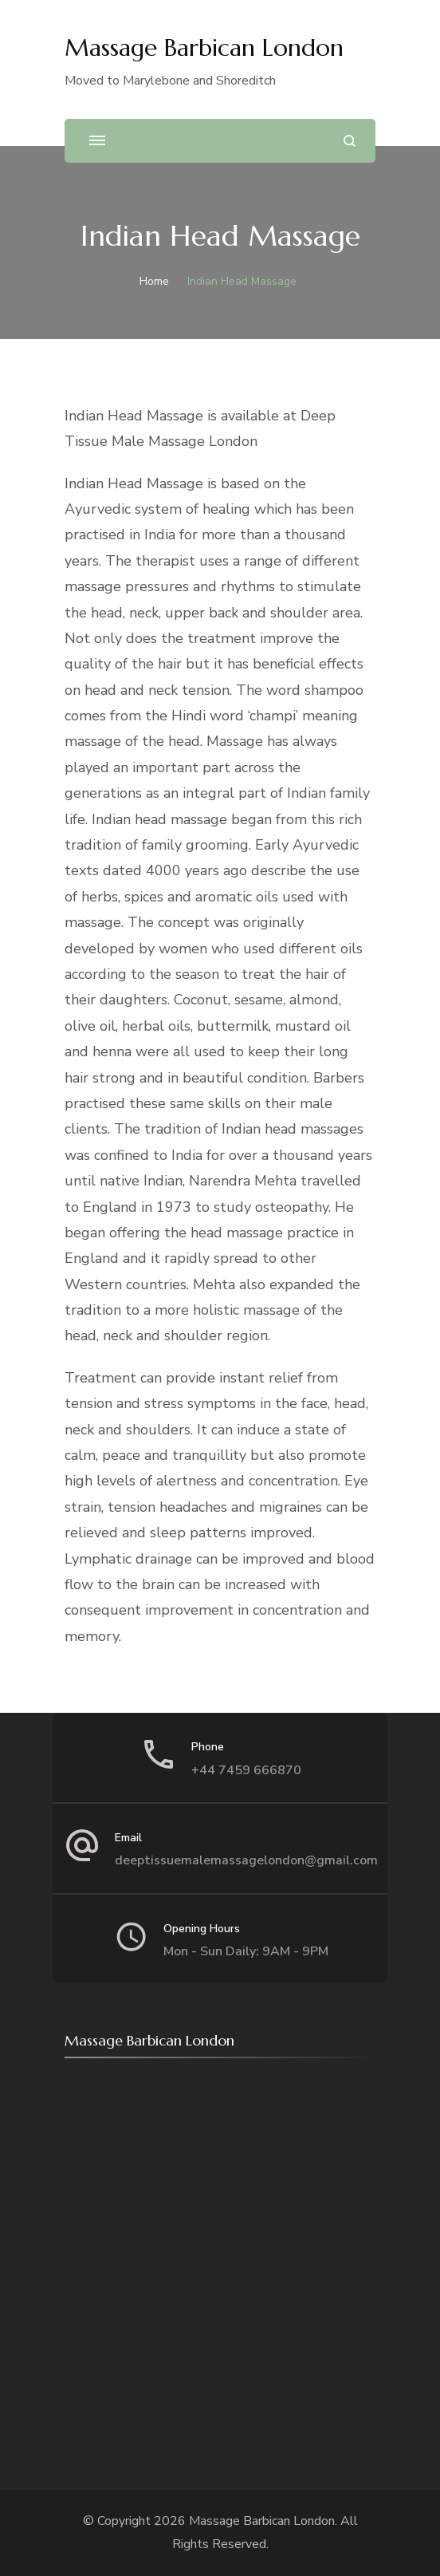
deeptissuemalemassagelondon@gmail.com (246, 1860)
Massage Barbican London (204, 47)
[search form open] (349, 141)
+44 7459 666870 (246, 1770)
